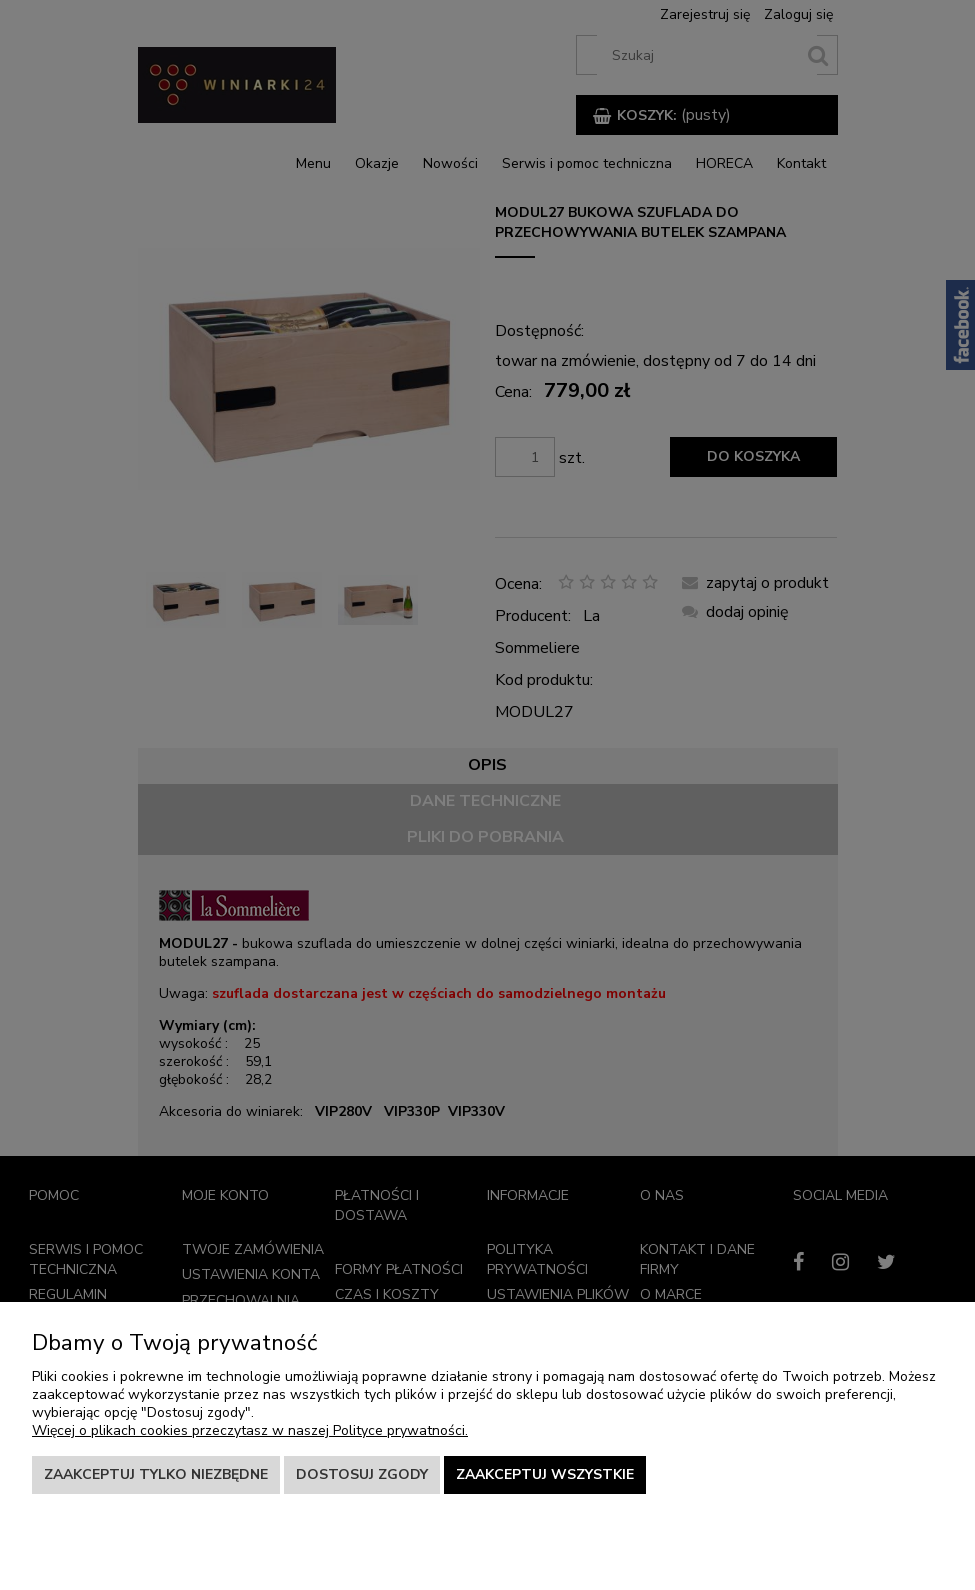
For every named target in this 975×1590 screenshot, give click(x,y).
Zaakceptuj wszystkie (545, 1474)
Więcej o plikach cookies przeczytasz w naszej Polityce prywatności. (250, 1430)
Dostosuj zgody (362, 1474)
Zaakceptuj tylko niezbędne (156, 1474)
